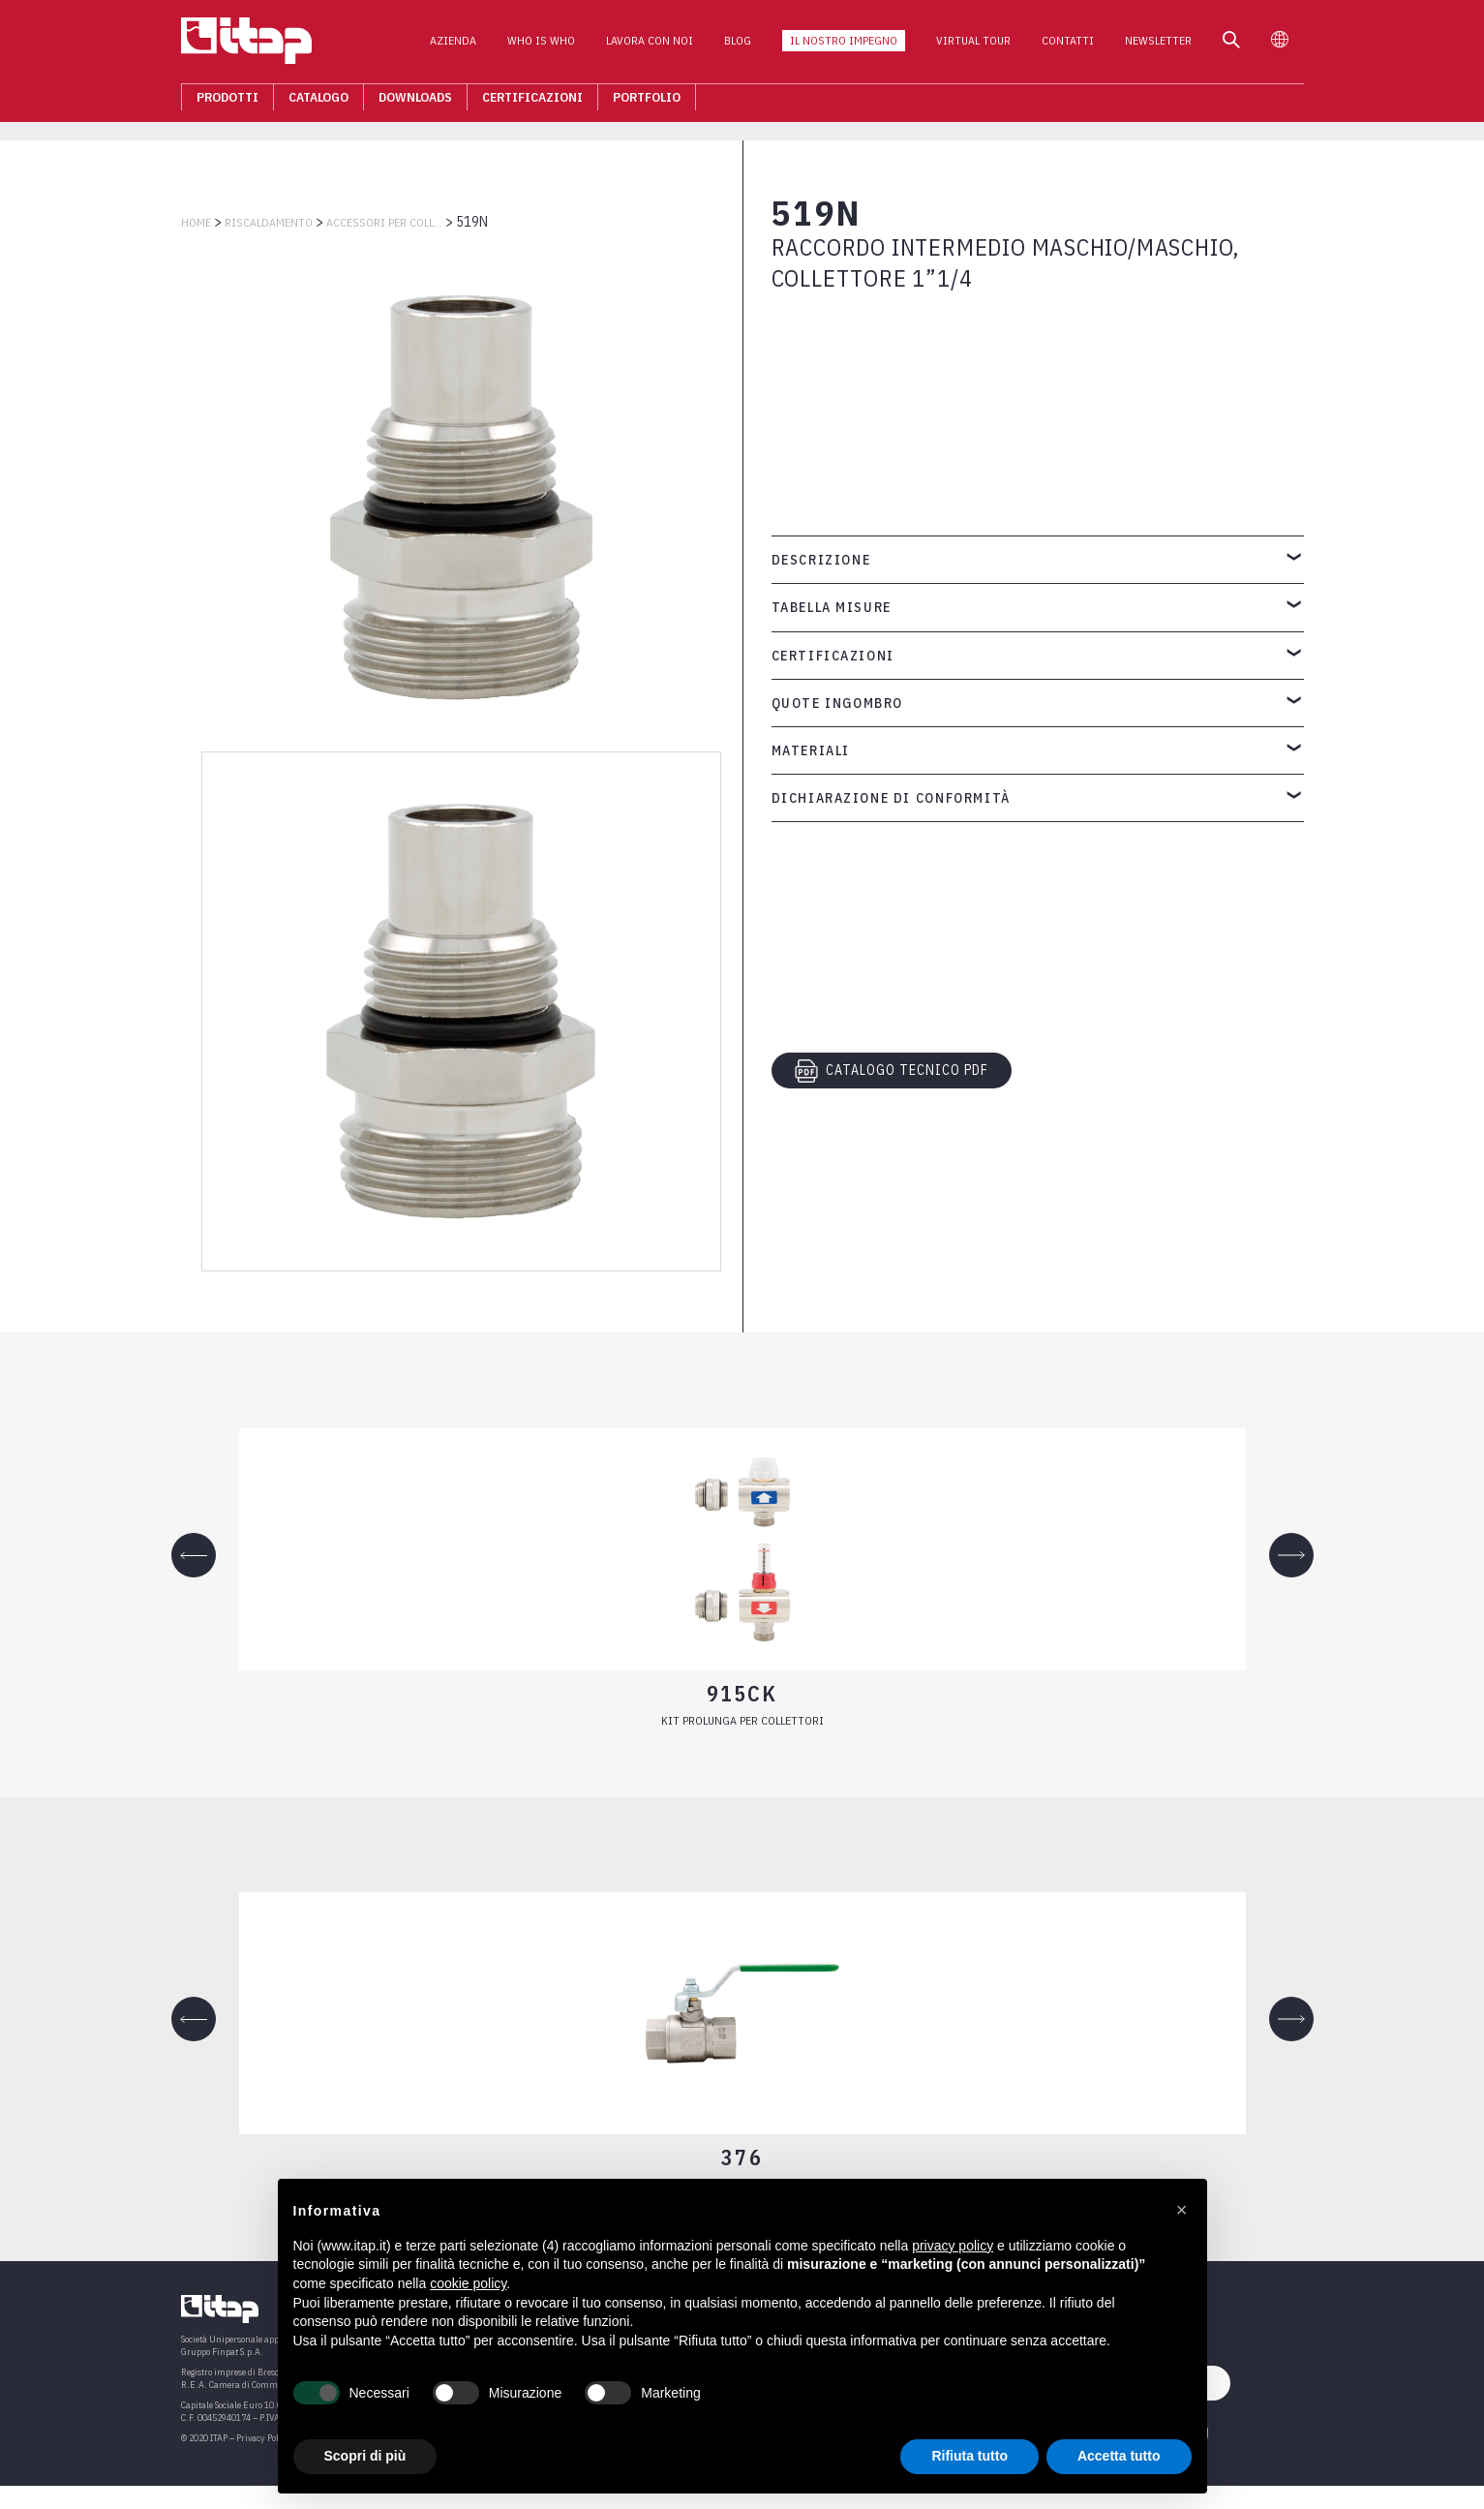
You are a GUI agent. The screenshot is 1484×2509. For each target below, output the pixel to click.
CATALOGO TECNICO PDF (891, 1071)
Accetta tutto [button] (1119, 2455)
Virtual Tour (973, 47)
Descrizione (821, 559)
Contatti (1068, 47)
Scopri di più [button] (365, 2455)
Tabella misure (832, 607)
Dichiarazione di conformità (891, 798)
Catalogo (318, 102)
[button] (1181, 2209)
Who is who (541, 47)
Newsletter (1158, 47)
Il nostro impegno (843, 47)
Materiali (811, 750)
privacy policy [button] (952, 2245)
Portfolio (647, 102)
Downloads (415, 102)
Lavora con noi (649, 47)
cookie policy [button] (468, 2283)
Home (196, 222)
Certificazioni (532, 102)
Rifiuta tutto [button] (969, 2455)
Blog (737, 47)
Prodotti (227, 102)
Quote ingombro (837, 703)
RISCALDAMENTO (269, 222)
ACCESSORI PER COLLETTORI (384, 222)
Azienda (453, 47)
